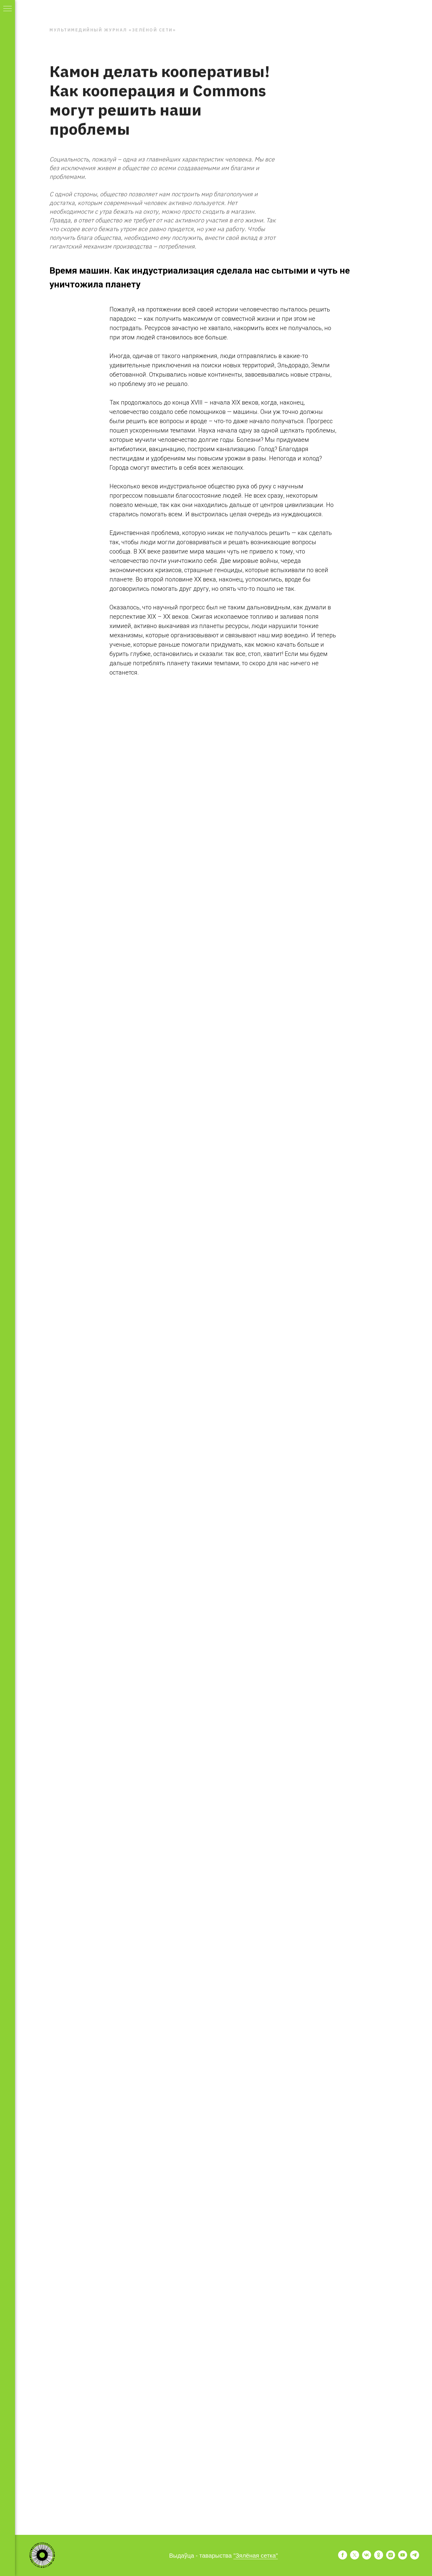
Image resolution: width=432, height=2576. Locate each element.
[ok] (378, 2557)
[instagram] (390, 2557)
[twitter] (354, 2557)
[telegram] (414, 2557)
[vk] (366, 2557)
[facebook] (342, 2557)
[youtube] (402, 2557)
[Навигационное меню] (7, 9)
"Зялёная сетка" (255, 2555)
